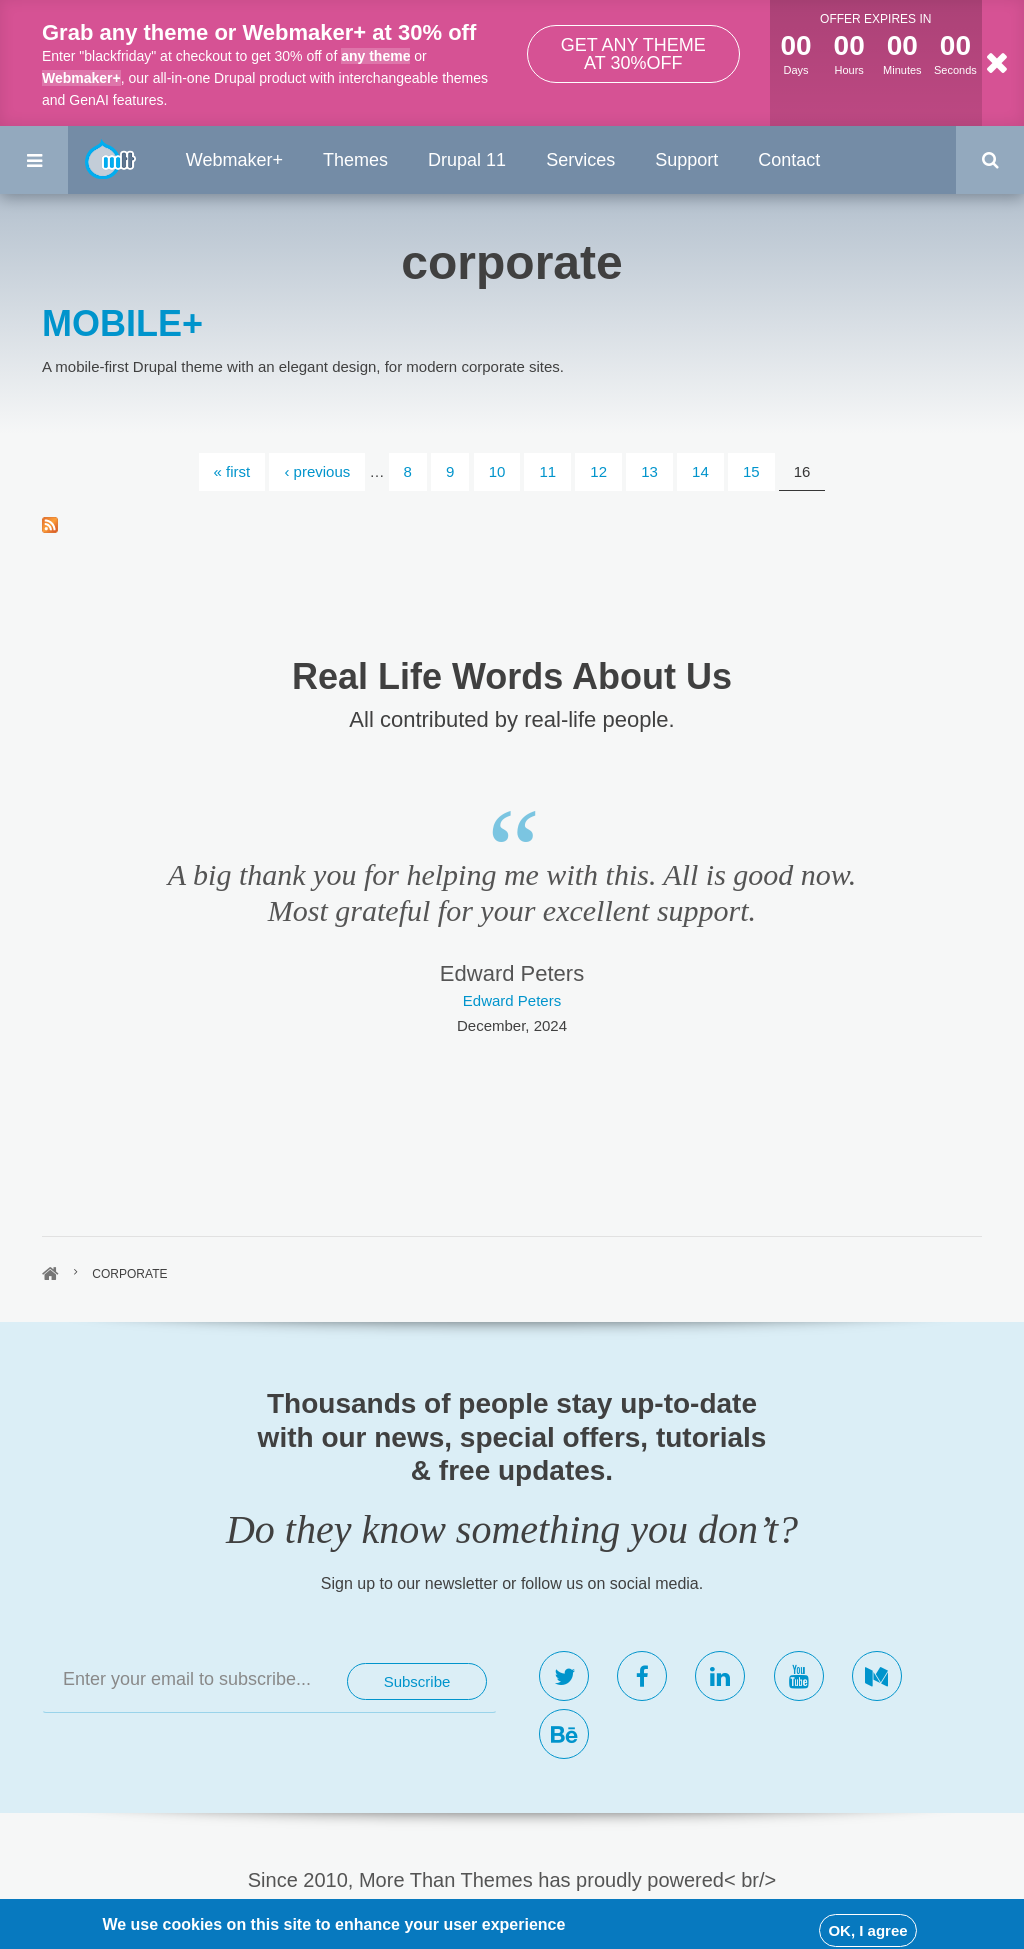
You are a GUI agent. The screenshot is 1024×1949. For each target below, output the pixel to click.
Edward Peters (512, 1000)
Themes (355, 160)
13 (649, 471)
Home (50, 1274)
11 (547, 471)
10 (497, 471)
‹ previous (317, 471)
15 (751, 471)
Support (686, 160)
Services (580, 160)
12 (598, 471)
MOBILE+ (122, 323)
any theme (375, 56)
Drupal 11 (467, 160)
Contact (789, 160)
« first (232, 471)
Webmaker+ (81, 78)
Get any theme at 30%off (633, 54)
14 (700, 471)
